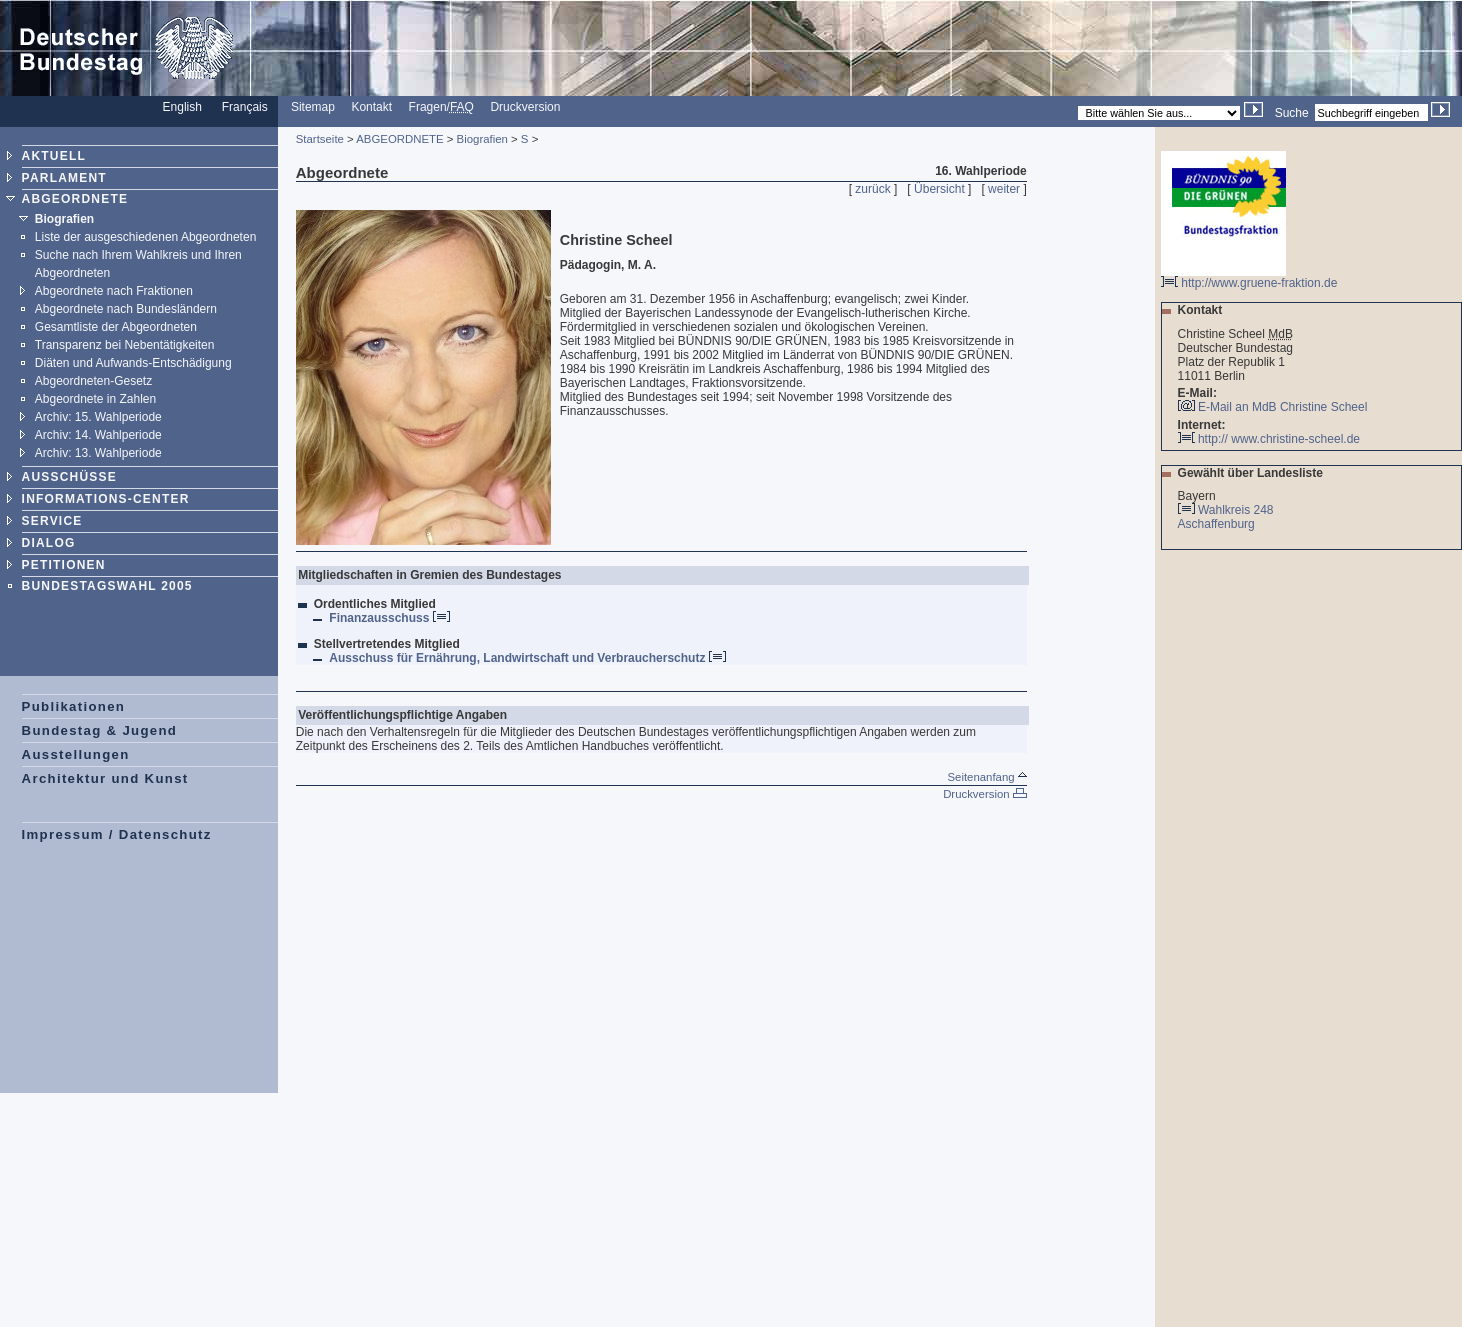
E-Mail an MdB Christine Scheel (1282, 407)
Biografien (64, 219)
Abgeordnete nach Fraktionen (114, 291)
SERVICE (52, 521)
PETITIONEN (64, 565)
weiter (1004, 189)
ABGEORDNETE (75, 199)
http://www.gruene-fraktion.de (1249, 277)
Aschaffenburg (1218, 524)
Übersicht (939, 189)
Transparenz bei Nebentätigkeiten (125, 345)
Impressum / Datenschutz (117, 834)
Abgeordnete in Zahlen (95, 399)
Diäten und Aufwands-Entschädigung (133, 363)
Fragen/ (441, 107)
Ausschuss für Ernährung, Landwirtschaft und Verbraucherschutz (527, 658)
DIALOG (49, 543)
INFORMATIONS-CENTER (106, 499)
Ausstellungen (76, 754)
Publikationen (74, 706)
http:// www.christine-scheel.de (1269, 439)
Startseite (320, 139)
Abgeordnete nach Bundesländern (126, 309)
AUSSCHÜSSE (69, 477)
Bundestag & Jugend (100, 730)
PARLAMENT (64, 178)
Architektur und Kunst (105, 778)
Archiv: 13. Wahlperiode (98, 453)
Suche (1292, 113)
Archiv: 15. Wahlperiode (98, 417)
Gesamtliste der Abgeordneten (116, 327)
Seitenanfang (986, 777)
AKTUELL (54, 156)
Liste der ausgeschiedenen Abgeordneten (146, 237)
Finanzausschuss (389, 618)
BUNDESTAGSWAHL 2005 (107, 586)
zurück (872, 189)
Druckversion (525, 107)
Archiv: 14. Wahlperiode (98, 435)
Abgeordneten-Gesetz (93, 381)
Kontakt (371, 107)
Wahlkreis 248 (1236, 510)
